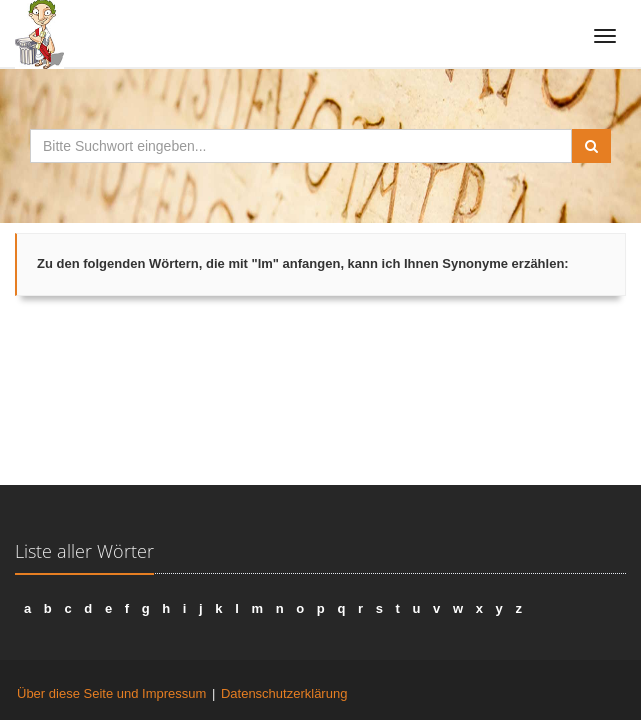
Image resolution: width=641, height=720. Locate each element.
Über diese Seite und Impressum (111, 693)
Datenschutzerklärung (284, 693)
